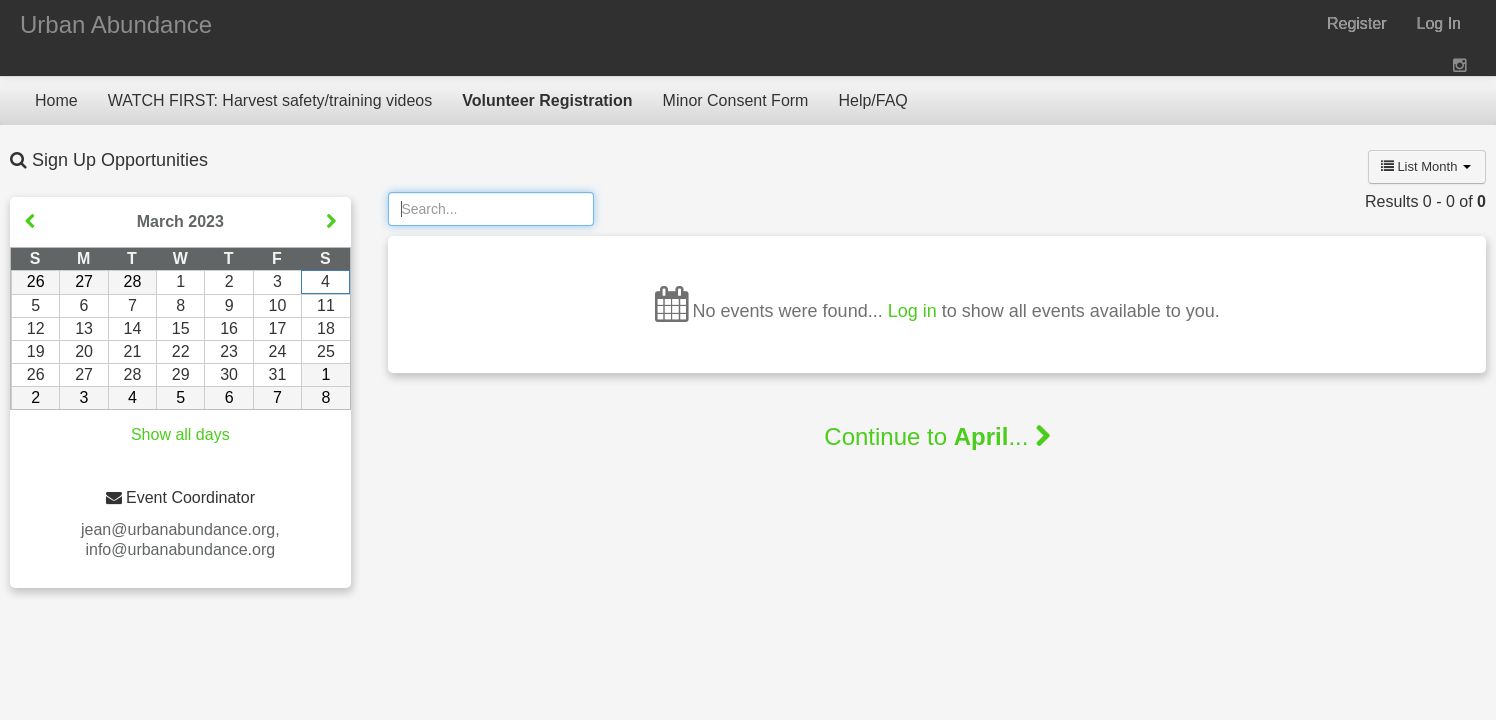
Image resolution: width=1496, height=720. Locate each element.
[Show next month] (331, 222)
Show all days (180, 434)
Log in (912, 311)
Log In (1439, 23)
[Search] (491, 209)
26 (36, 281)
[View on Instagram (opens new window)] (1462, 65)
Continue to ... (937, 436)
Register (1357, 23)
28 (133, 281)
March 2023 (180, 221)
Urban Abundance (116, 24)
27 (84, 281)
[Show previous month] (30, 222)
